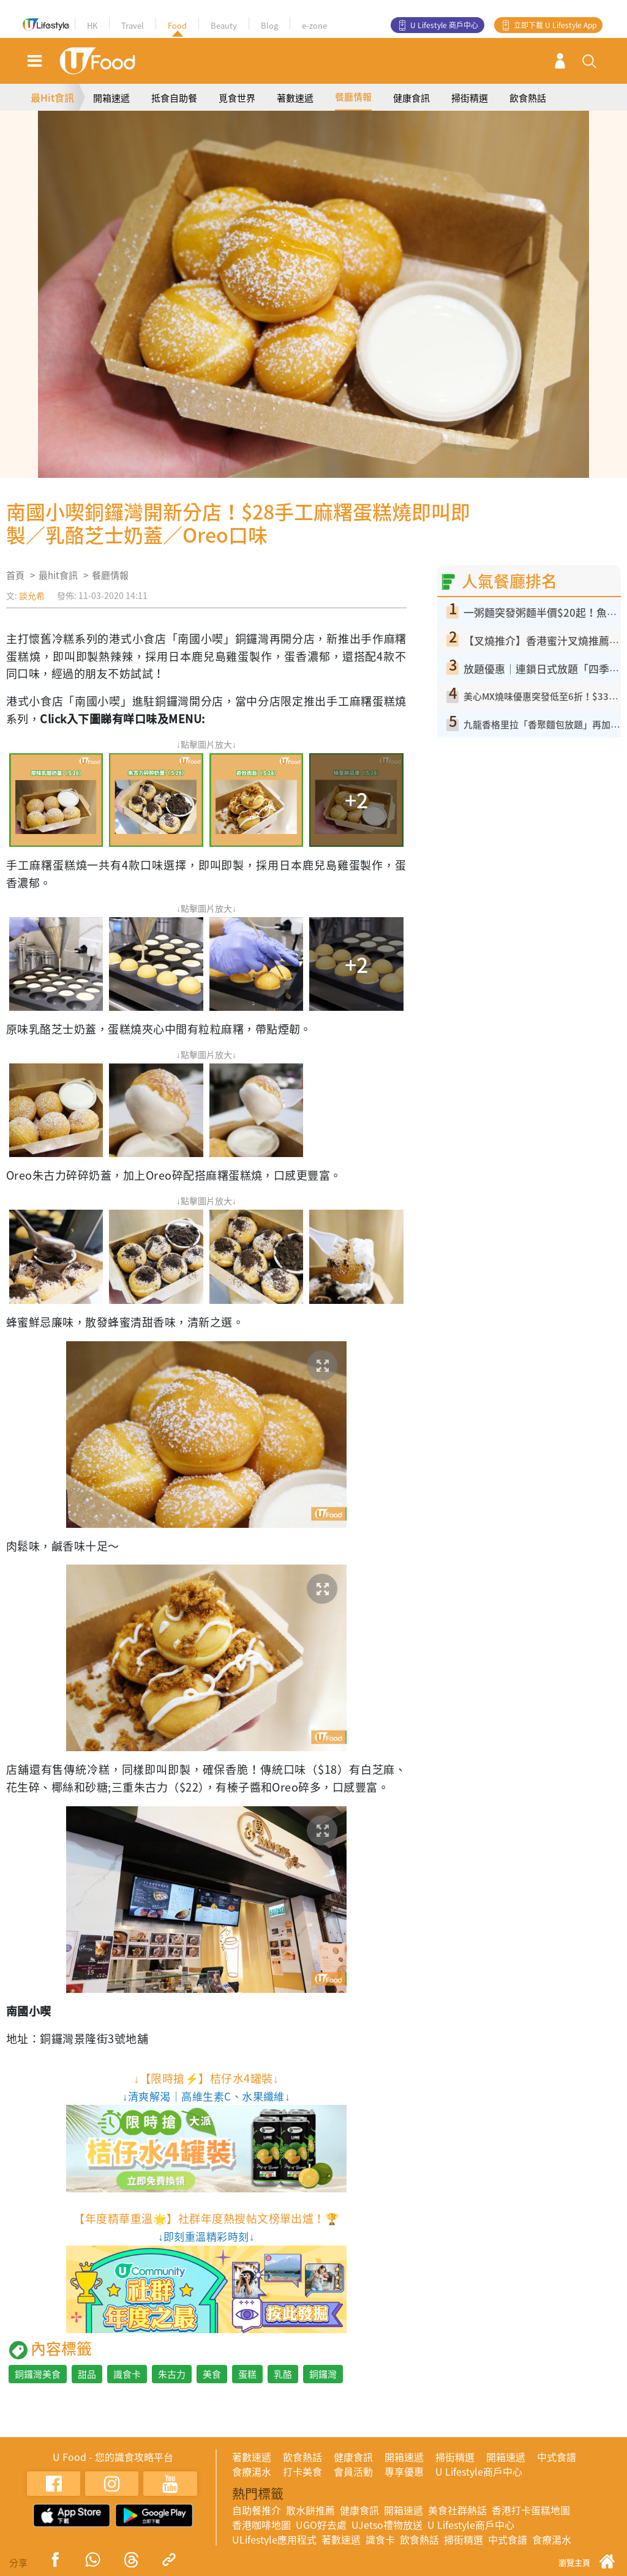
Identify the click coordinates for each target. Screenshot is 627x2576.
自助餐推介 (256, 2510)
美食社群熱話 (457, 2510)
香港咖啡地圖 (261, 2524)
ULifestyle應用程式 (274, 2539)
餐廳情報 (353, 96)
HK (92, 25)
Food (177, 25)
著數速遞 (295, 98)
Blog (269, 25)
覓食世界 (237, 98)
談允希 (32, 595)
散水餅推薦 (310, 2510)
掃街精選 (469, 98)
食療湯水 (251, 2471)
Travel (132, 25)
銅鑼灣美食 (38, 2374)
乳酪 (283, 2374)
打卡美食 (302, 2471)
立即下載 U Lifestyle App (555, 25)
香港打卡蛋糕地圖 (531, 2510)
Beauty (224, 25)
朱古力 (172, 2374)
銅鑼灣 (323, 2374)
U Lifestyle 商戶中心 (444, 25)
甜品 (87, 2374)
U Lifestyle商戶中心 (478, 2471)
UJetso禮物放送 (386, 2524)
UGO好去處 (321, 2524)
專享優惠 (404, 2471)
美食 (212, 2374)
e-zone (314, 25)
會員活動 (353, 2471)
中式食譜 (556, 2456)
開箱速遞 (111, 98)
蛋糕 (247, 2374)
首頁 (15, 575)
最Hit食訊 (52, 97)
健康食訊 (411, 98)
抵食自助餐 (174, 98)
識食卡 (127, 2374)
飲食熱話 (527, 98)
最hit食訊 (58, 575)
